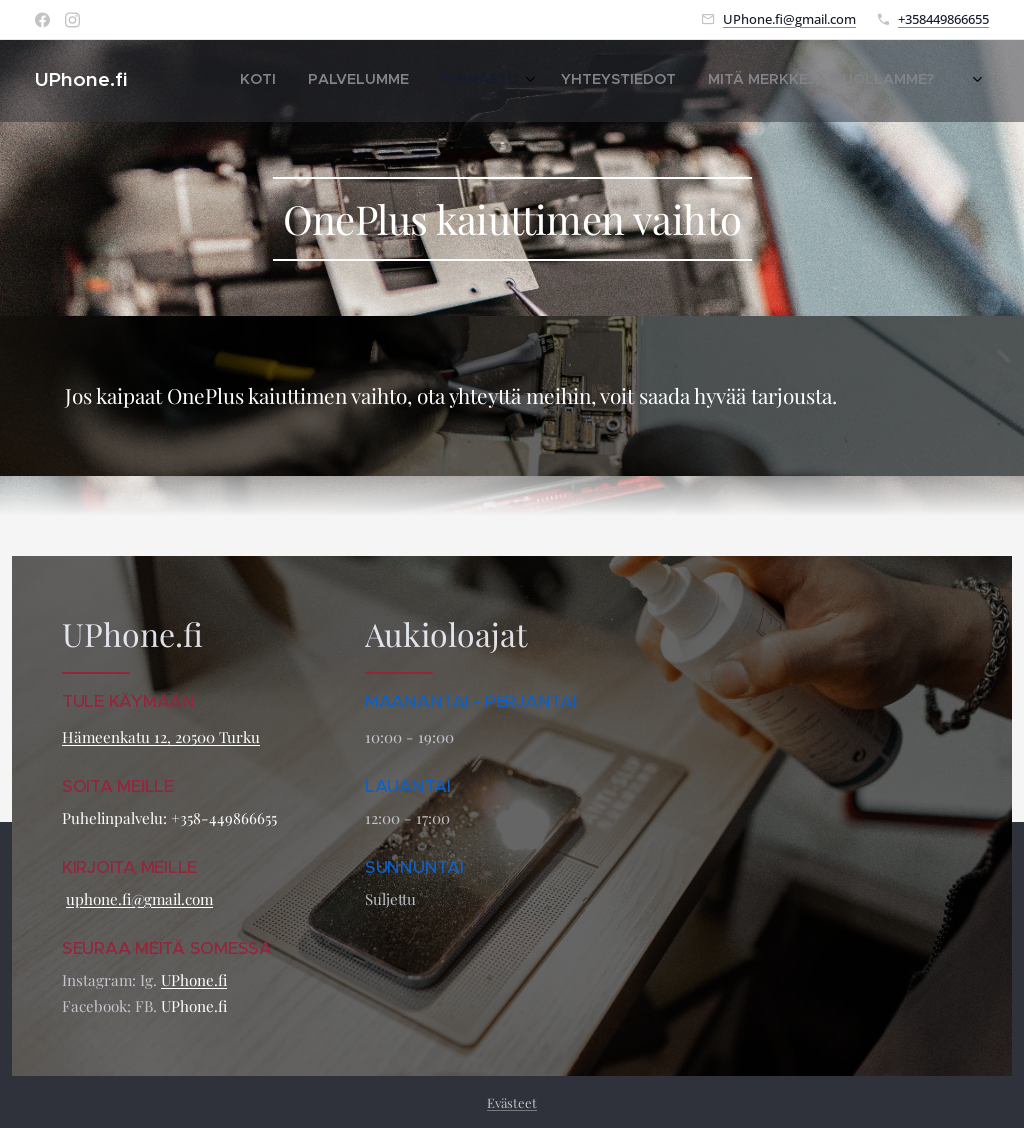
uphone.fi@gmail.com (139, 899)
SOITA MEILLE (120, 785)
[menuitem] (792, 81)
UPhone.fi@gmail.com (789, 19)
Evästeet (512, 1102)
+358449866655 (943, 19)
